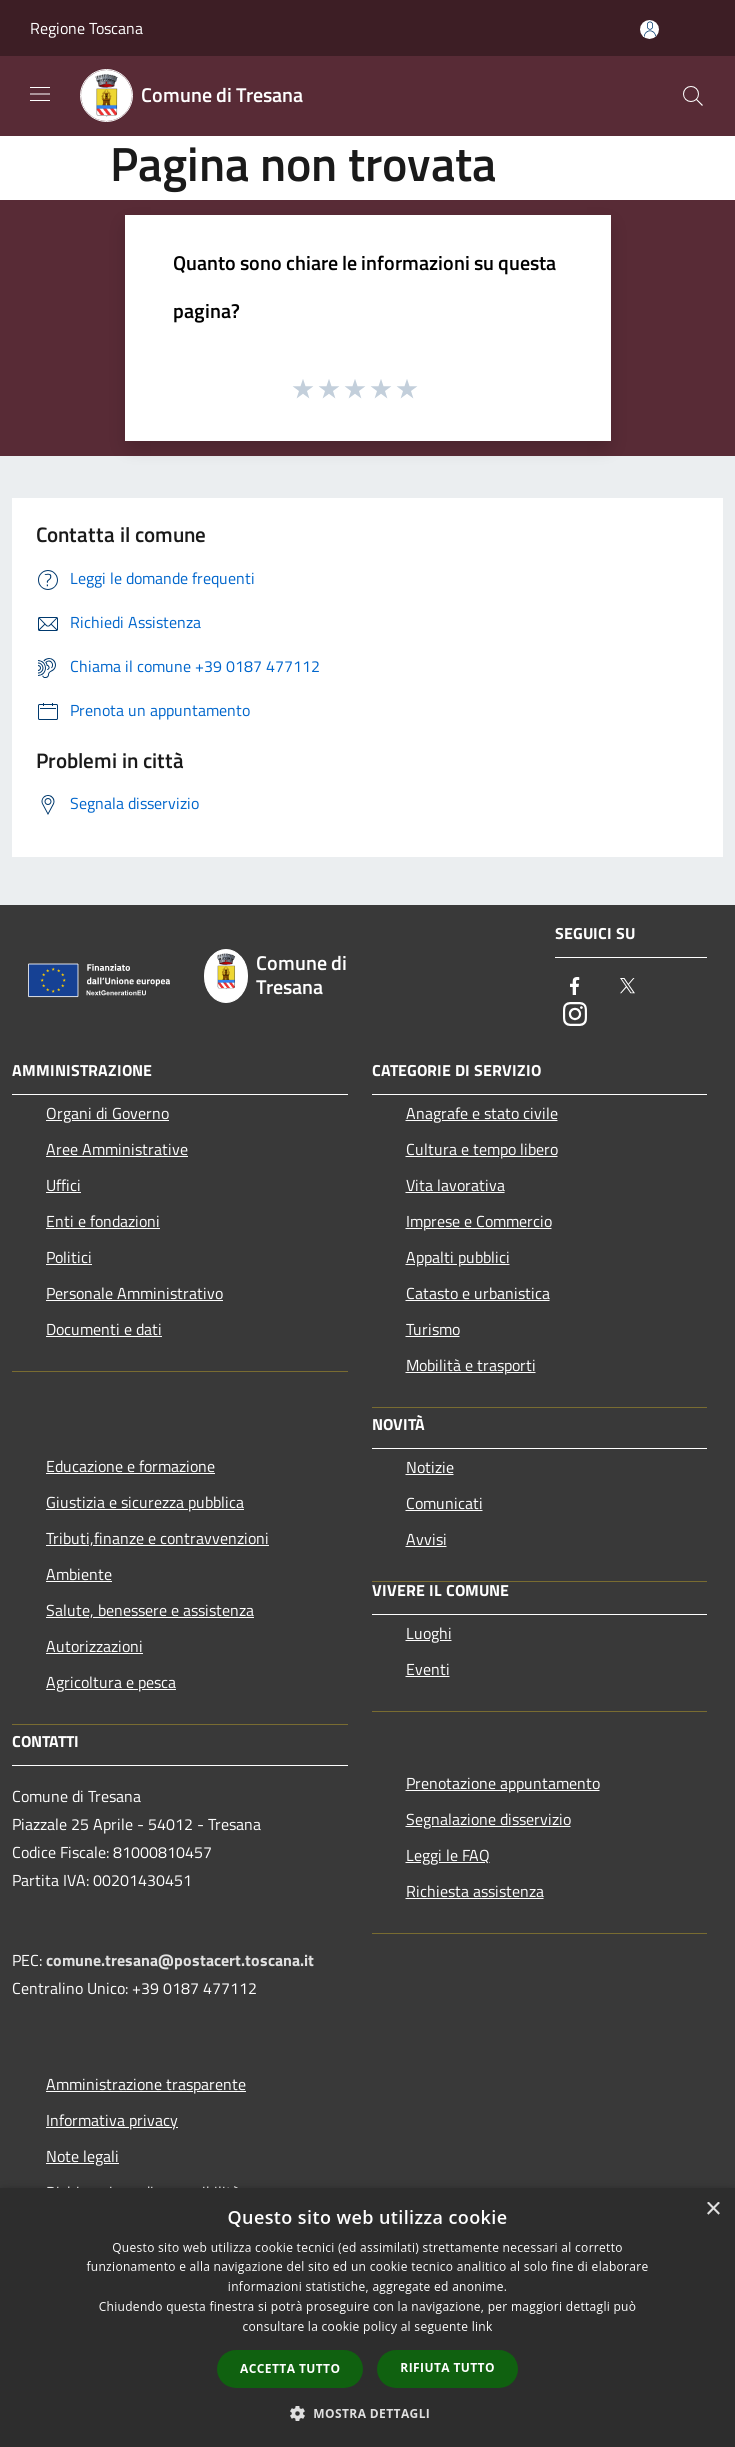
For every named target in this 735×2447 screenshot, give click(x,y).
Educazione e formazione (130, 1466)
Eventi (428, 1669)
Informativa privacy (112, 2120)
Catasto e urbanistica (478, 1293)
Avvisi (426, 1539)
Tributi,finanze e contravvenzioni (157, 1538)
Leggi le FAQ (448, 1855)
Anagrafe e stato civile (482, 1113)
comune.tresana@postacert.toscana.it (180, 1960)
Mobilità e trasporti (471, 1365)
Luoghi (429, 1633)
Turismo (433, 1329)
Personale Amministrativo (134, 1293)
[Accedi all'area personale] (649, 29)
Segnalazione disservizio (488, 1819)
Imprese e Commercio (479, 1221)
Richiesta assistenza (475, 1891)
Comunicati (444, 1503)
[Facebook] (575, 987)
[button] (368, 2413)
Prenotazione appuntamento (503, 1783)
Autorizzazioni (94, 1646)
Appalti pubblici (458, 1257)
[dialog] (367, 2317)
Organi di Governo (107, 1113)
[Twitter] (627, 987)
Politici (69, 1257)
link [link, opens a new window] (482, 2326)
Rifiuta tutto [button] (447, 2367)
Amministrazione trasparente (146, 2084)
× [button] (712, 2209)
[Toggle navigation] (40, 94)
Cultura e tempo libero (482, 1149)
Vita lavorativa (455, 1185)
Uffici (63, 1185)
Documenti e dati (104, 1329)
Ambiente (79, 1574)
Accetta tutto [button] (290, 2368)
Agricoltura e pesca (111, 1682)
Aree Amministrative (117, 1149)
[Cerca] (693, 96)
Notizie (430, 1467)
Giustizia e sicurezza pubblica (145, 1502)
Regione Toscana (86, 28)
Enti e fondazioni (103, 1221)
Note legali (82, 2156)
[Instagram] (575, 1015)
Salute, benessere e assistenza (150, 1610)
